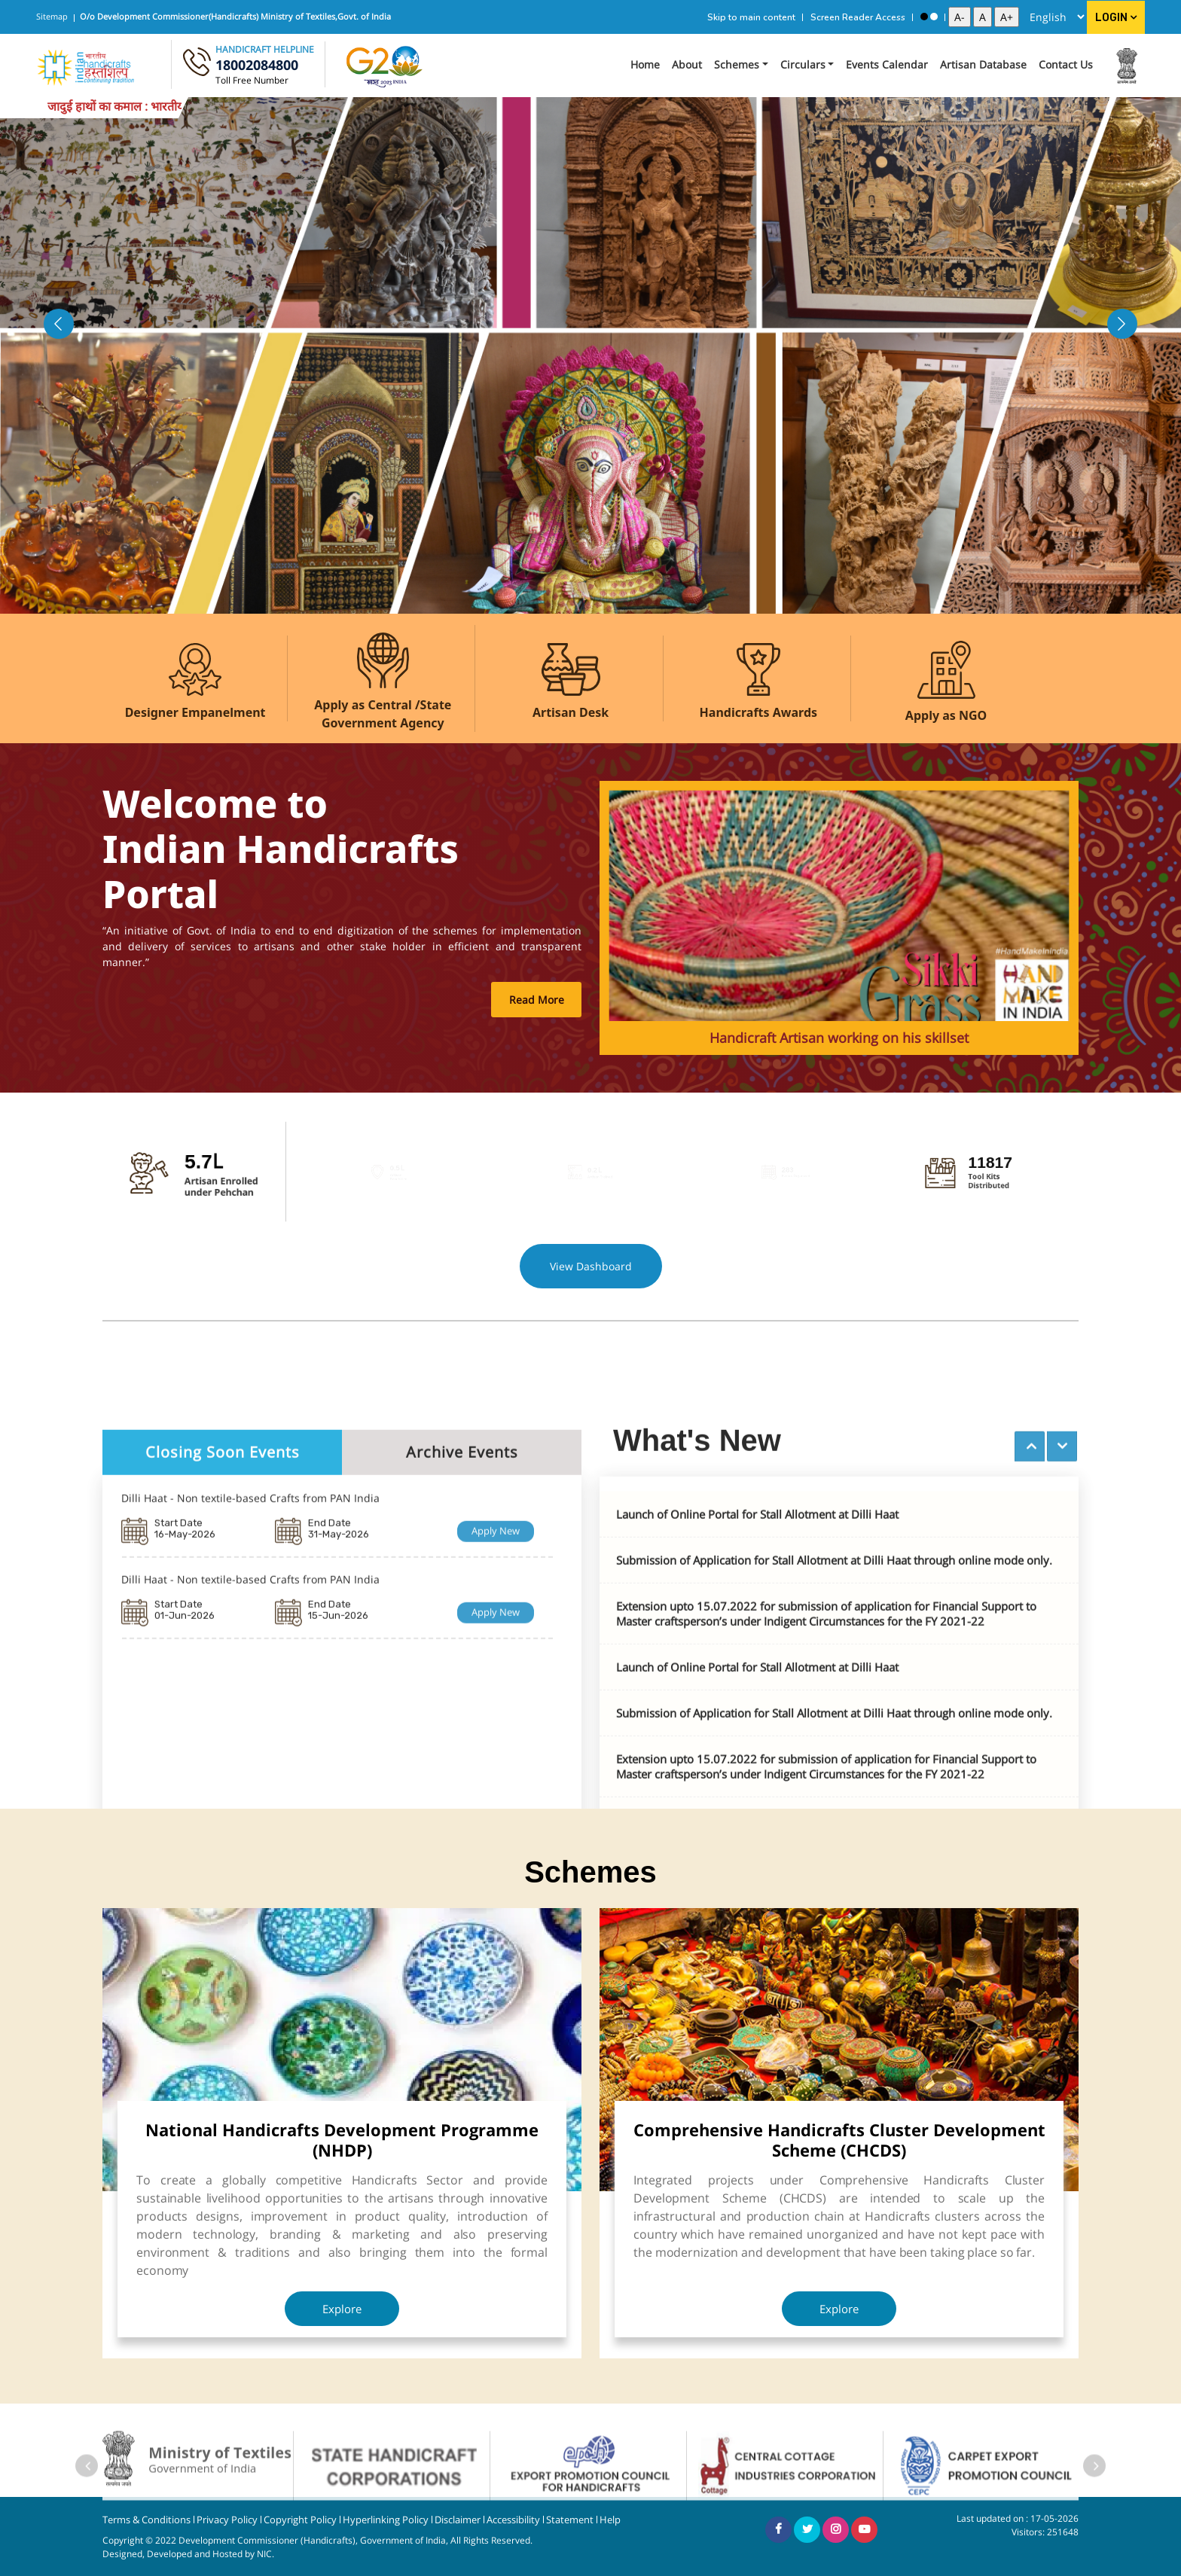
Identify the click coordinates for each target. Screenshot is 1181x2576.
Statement (570, 2520)
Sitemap (52, 16)
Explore (342, 2308)
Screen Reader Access (857, 17)
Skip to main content (751, 17)
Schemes (736, 64)
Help (610, 2520)
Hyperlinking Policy (386, 2520)
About (687, 64)
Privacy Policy (227, 2520)
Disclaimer (458, 2520)
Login (1116, 17)
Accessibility (513, 2520)
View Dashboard (591, 1266)
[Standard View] (934, 16)
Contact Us (1066, 64)
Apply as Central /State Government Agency (382, 714)
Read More (536, 999)
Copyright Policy (300, 2520)
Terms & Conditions (146, 2520)
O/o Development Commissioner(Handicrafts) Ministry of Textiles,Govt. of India (235, 16)
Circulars (802, 64)
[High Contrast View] (924, 16)
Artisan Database (983, 64)
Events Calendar (887, 64)
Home (645, 64)
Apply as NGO (946, 715)
